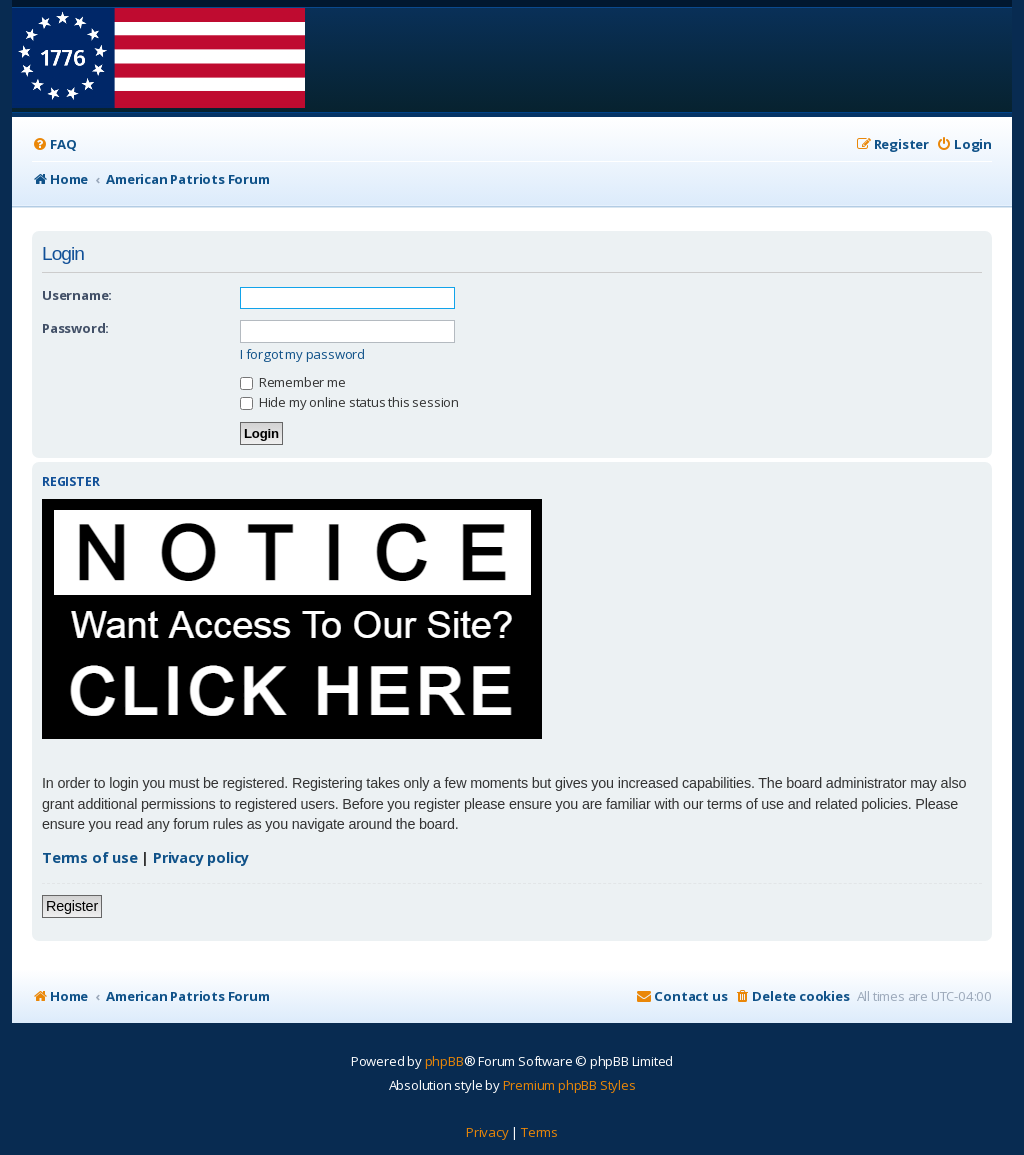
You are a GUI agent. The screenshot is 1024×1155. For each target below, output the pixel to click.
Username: (77, 295)
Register (72, 906)
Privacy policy (201, 857)
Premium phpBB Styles (569, 1085)
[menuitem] (54, 144)
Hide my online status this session (349, 402)
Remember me (293, 382)
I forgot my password (302, 354)
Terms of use (90, 857)
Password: (75, 328)
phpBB (444, 1061)
